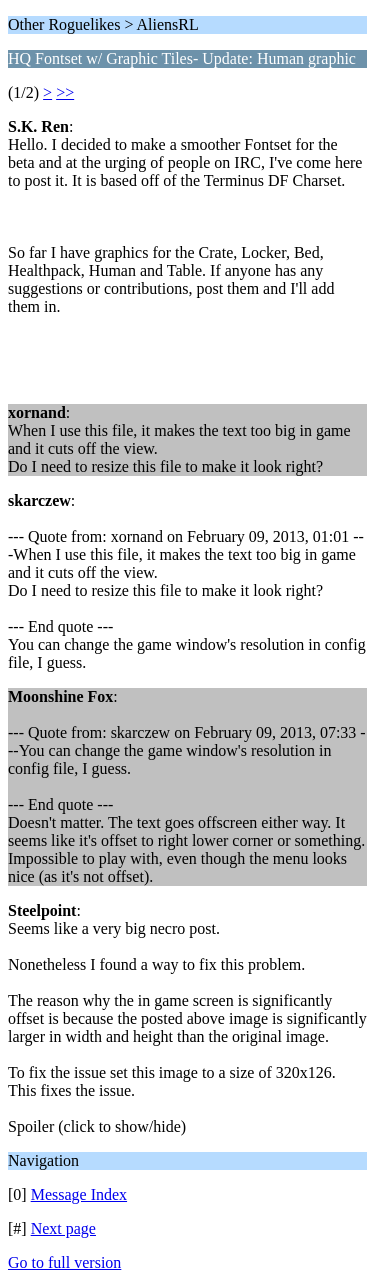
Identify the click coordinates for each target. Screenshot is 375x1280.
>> (65, 92)
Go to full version (64, 1262)
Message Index (79, 1194)
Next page (63, 1228)
